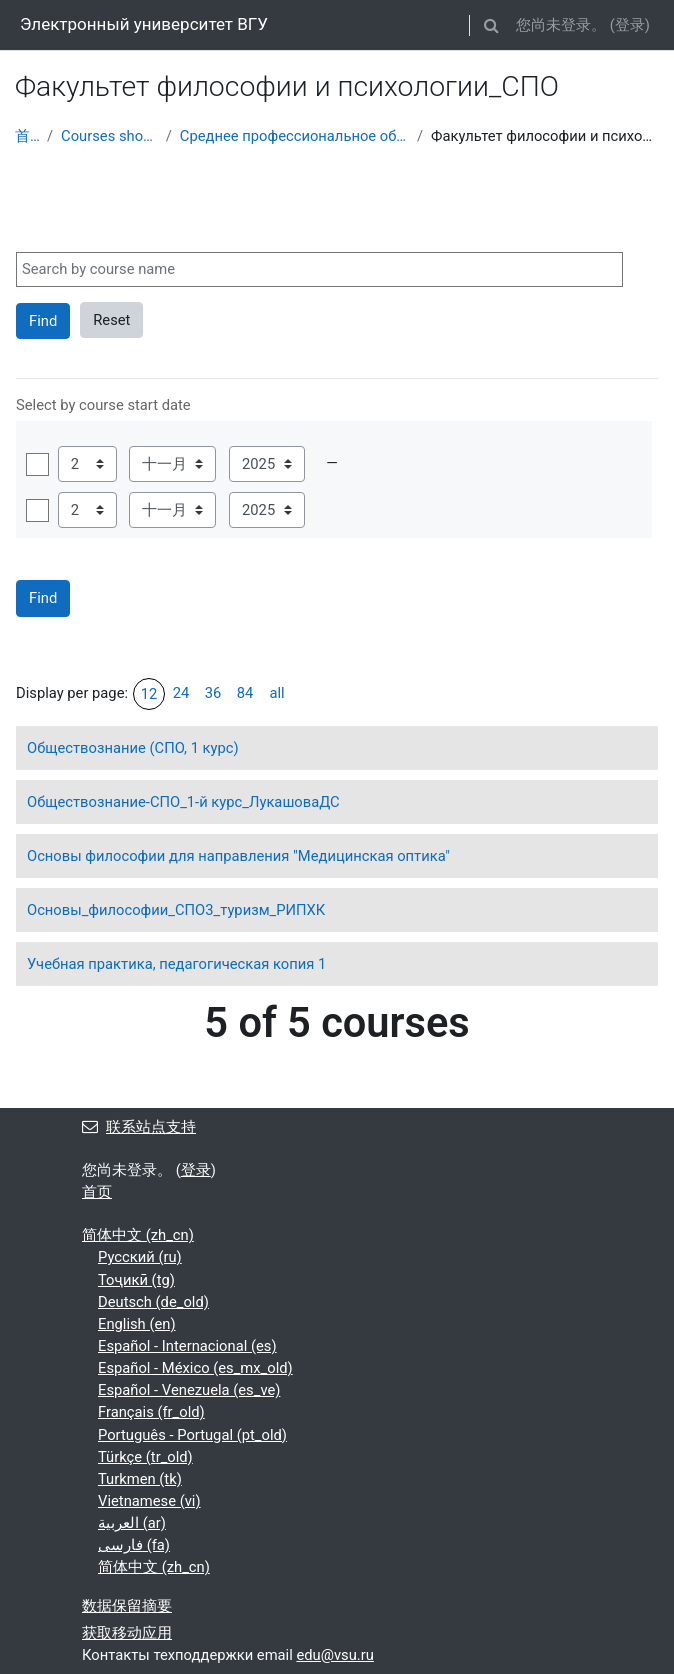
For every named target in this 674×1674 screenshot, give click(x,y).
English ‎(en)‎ (137, 1324)
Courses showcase (109, 136)
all (276, 693)
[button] (491, 25)
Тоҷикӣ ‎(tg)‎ (136, 1280)
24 (181, 693)
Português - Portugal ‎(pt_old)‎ (192, 1435)
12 (149, 694)
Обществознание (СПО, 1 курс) (133, 748)
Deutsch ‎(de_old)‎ (153, 1302)
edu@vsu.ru (334, 1655)
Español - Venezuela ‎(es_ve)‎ (189, 1390)
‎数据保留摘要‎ (127, 1606)
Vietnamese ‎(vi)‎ (149, 1501)
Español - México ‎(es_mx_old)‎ (195, 1368)
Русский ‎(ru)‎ (140, 1257)
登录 (630, 25)
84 (245, 693)
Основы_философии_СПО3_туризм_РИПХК (176, 910)
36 (213, 693)
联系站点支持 (139, 1127)
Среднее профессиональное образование (294, 136)
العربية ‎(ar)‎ (132, 1523)
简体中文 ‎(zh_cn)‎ (138, 1235)
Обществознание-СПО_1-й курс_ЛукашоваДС (183, 802)
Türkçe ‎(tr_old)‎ (145, 1457)
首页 (27, 136)
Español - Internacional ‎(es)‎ (187, 1346)
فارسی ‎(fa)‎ (134, 1545)
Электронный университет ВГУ (144, 24)
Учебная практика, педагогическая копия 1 (176, 964)
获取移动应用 (127, 1633)
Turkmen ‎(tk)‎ (140, 1479)
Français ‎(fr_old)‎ (151, 1412)
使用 (37, 464)
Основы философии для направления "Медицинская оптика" (238, 856)
